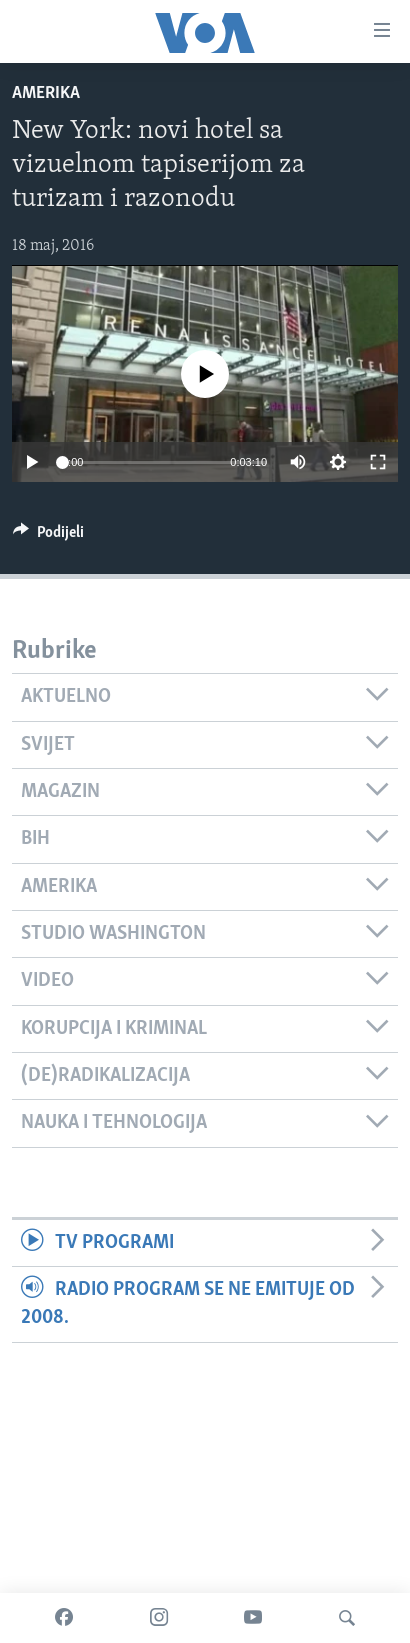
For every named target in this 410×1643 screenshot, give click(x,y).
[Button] (48, 537)
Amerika (46, 93)
